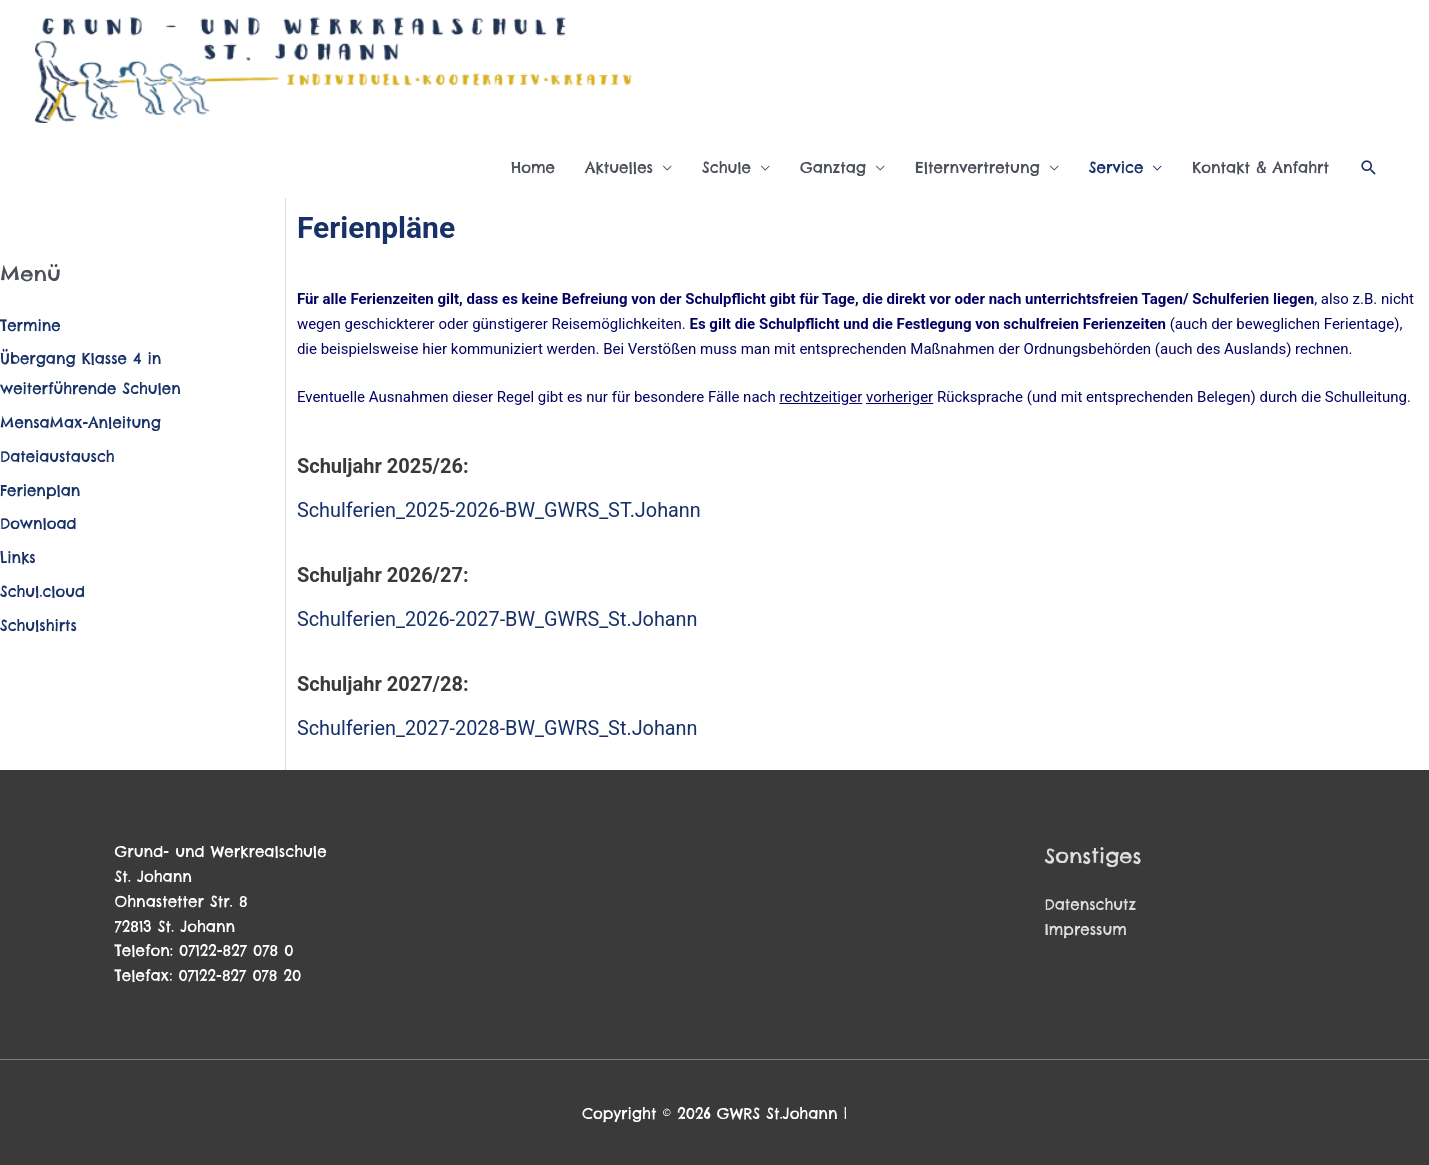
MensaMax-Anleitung (81, 422)
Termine (30, 325)
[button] (1369, 168)
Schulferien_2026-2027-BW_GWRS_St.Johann (499, 618)
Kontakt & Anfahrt (1260, 167)
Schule (726, 167)
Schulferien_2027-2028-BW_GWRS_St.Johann (499, 726)
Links (18, 557)
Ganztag (833, 167)
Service (1116, 167)
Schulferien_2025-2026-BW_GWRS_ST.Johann (500, 510)
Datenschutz (1091, 902)
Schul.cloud (43, 591)
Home (533, 167)
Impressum (1086, 926)
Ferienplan (40, 490)
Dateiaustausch (58, 456)
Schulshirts (39, 625)
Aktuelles (619, 167)
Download (38, 523)
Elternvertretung (977, 167)
